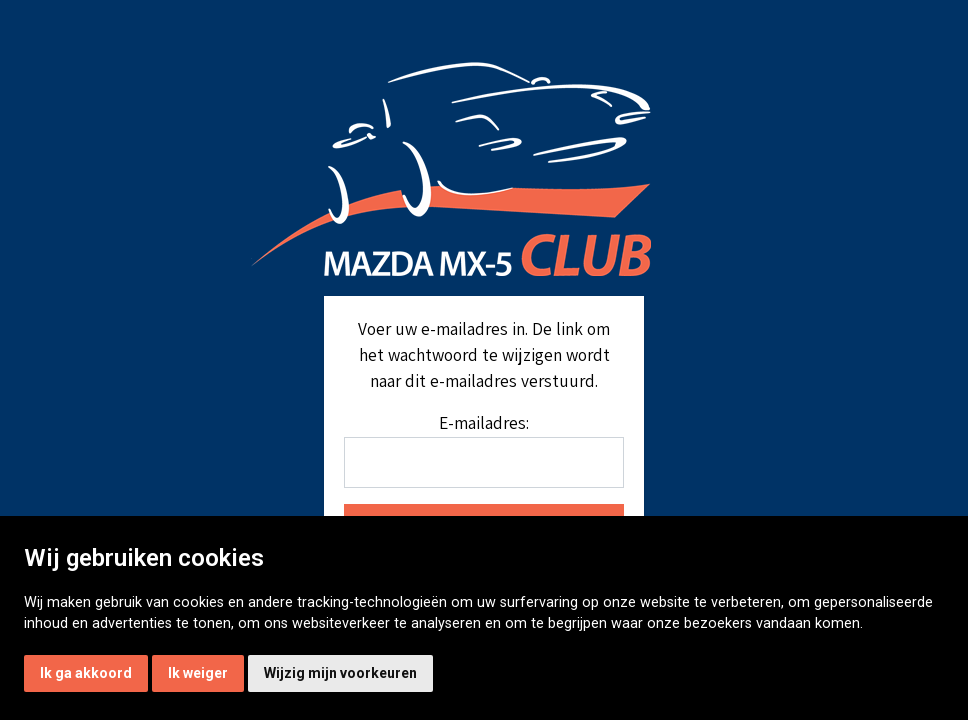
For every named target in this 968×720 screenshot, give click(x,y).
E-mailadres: (484, 422)
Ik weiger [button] (198, 673)
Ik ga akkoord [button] (86, 673)
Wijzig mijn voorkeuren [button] (340, 673)
